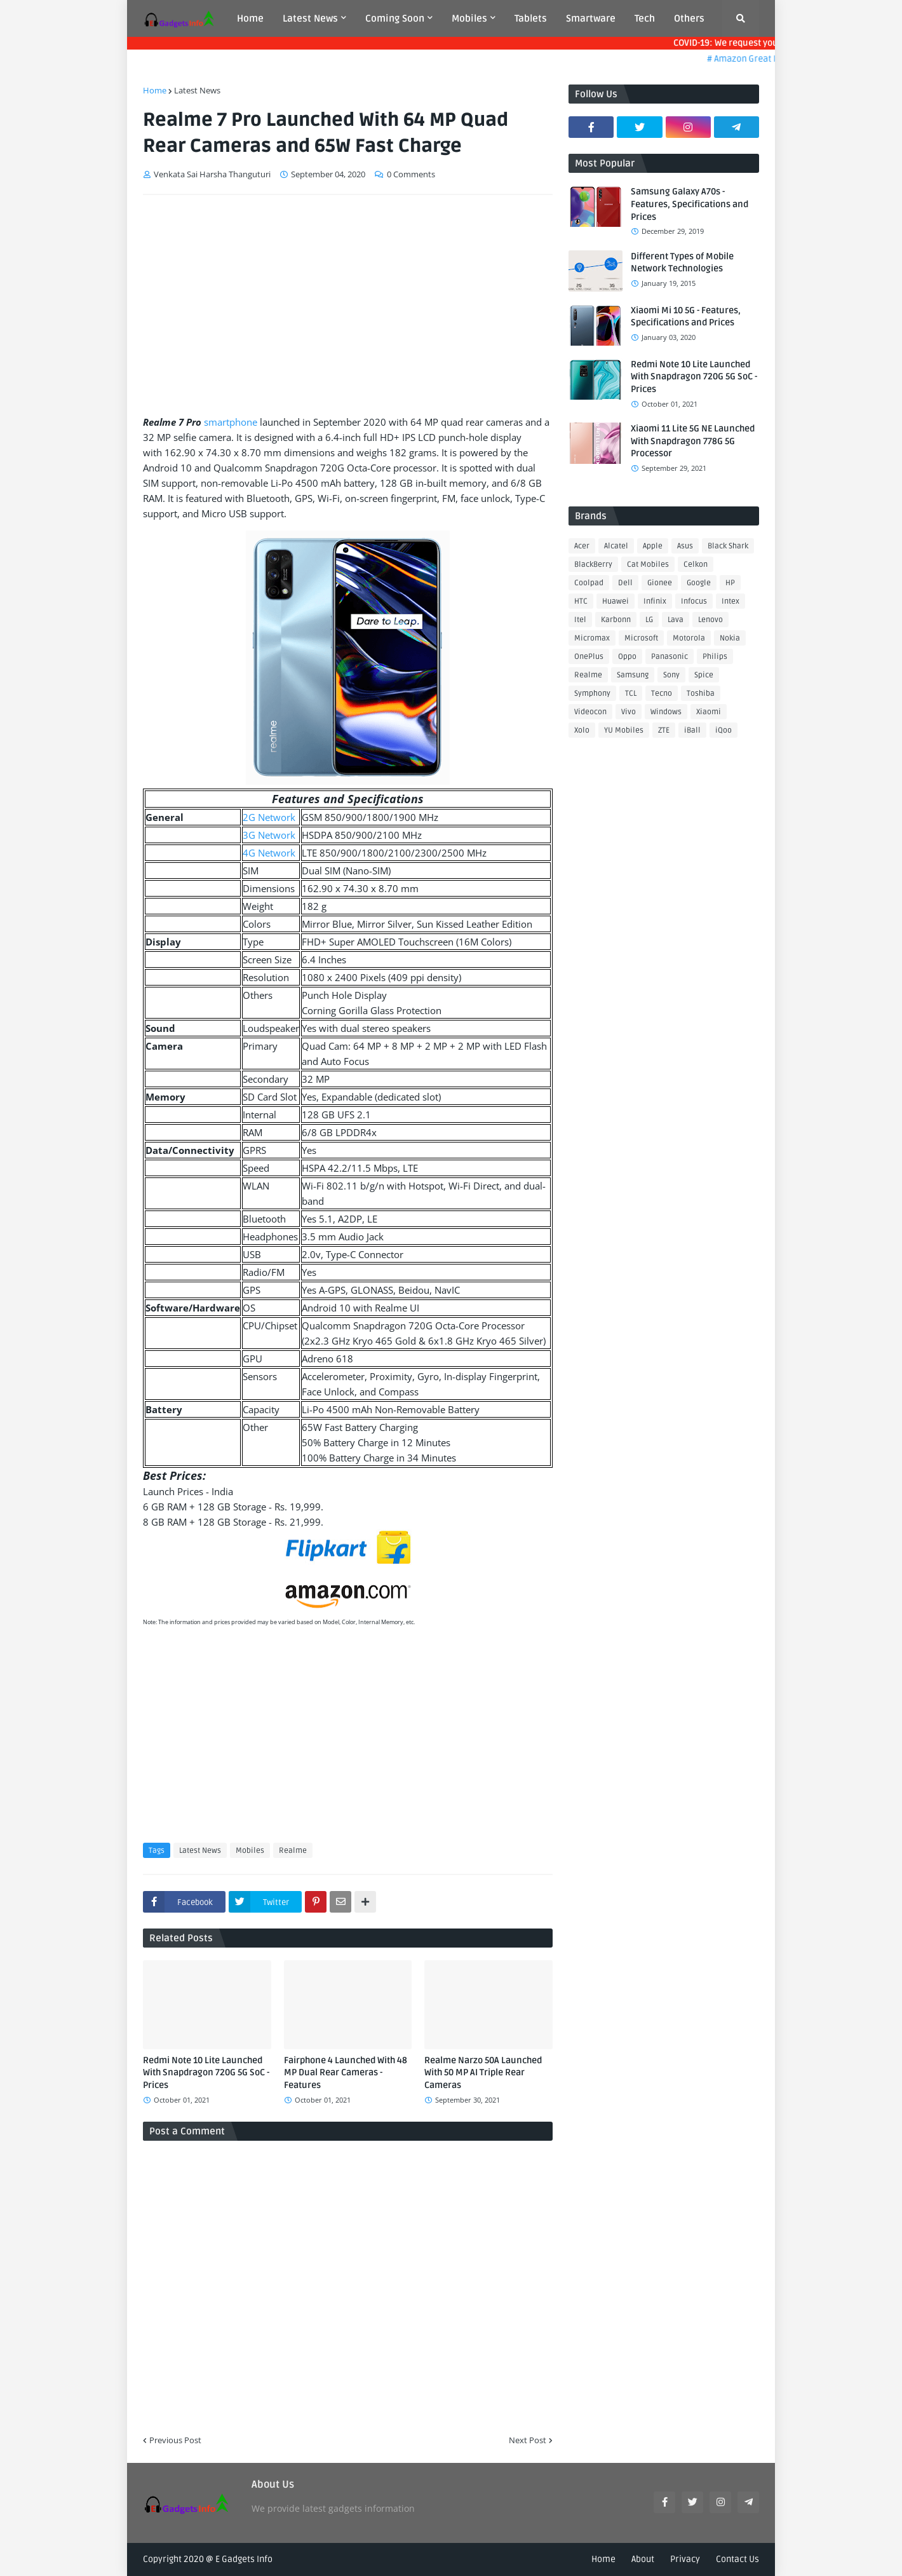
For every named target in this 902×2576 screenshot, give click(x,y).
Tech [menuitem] (645, 18)
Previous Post (175, 2440)
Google (699, 583)
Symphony (592, 693)
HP (730, 583)
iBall (692, 730)
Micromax (592, 638)
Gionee (659, 583)
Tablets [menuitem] (531, 18)
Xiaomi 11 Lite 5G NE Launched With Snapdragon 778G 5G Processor (693, 441)
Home (154, 90)
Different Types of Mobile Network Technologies (682, 263)
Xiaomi (708, 712)
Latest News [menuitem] (310, 18)
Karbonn (616, 620)
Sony (671, 675)
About (642, 2559)
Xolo (581, 730)
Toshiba (701, 693)
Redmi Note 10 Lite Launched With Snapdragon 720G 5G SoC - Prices (206, 2073)
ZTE (664, 730)
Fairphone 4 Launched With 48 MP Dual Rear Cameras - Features (345, 2073)
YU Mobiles (623, 730)
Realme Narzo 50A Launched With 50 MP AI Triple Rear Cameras (483, 2073)
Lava (675, 620)
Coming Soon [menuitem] (394, 18)
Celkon (695, 564)
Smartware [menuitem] (591, 18)
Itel (580, 620)
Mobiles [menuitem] (469, 18)
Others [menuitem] (689, 18)
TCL (630, 693)
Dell (625, 583)
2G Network (269, 817)
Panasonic (669, 656)
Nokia (730, 638)
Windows (666, 712)
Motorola (689, 638)
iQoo (723, 730)
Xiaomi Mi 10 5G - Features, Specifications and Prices (686, 317)
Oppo (627, 656)
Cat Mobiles (648, 564)
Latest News (197, 90)
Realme (293, 1850)
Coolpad (588, 583)
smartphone (230, 422)
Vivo (628, 712)
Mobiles (250, 1850)
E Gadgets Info (244, 2559)
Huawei (615, 601)
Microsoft (641, 638)
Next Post (527, 2440)
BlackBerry (593, 564)
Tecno (661, 693)
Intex (730, 601)
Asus (685, 546)
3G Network (269, 835)
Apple (653, 546)
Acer (581, 546)
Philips (715, 656)
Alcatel (616, 546)
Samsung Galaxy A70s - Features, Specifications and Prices (689, 204)
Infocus (694, 601)
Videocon (590, 712)
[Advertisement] (348, 300)
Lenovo (710, 620)
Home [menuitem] (250, 18)
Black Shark (728, 546)
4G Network (269, 852)
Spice (703, 675)
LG (649, 620)
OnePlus (588, 656)
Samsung (633, 675)
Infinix (654, 601)
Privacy (685, 2559)
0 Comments (411, 174)
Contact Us (737, 2559)
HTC (581, 601)
